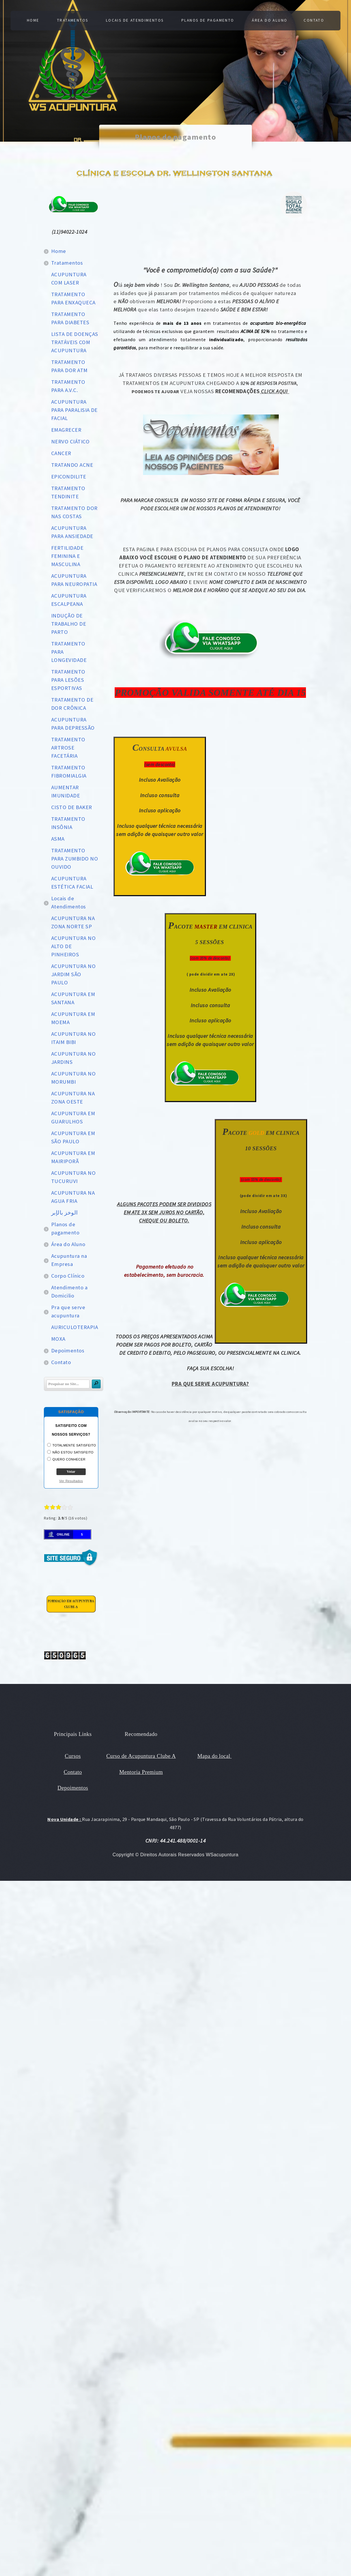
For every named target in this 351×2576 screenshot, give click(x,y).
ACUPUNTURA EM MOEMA (73, 1018)
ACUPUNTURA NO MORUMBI (73, 1077)
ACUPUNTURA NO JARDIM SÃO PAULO (73, 974)
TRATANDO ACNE (72, 465)
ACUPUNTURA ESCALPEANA (69, 599)
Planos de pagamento (208, 20)
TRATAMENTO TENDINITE (68, 492)
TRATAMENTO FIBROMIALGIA (69, 771)
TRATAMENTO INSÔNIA (68, 823)
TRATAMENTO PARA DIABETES (70, 318)
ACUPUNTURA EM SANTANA (73, 998)
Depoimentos (67, 1350)
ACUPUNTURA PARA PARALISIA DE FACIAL (74, 409)
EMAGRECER (66, 429)
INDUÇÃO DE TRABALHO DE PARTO (68, 623)
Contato (315, 20)
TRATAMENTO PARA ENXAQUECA (73, 298)
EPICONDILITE (68, 476)
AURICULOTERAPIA (74, 1327)
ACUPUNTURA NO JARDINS (73, 1057)
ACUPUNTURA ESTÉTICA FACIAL (72, 882)
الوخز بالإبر (64, 1212)
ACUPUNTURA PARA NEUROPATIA (74, 580)
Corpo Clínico (67, 1275)
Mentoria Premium (141, 1772)
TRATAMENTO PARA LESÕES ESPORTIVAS (68, 679)
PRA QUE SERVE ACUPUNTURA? (210, 1383)
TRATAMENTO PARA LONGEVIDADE (69, 651)
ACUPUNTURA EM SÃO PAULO (73, 1137)
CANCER (61, 453)
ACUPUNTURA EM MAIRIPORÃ (73, 1157)
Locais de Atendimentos (134, 20)
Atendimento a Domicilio (69, 1291)
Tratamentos (71, 20)
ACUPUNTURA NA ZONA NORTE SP (73, 922)
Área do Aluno (271, 20)
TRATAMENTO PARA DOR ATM (69, 366)
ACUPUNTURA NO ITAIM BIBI (73, 1038)
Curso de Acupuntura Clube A (141, 1756)
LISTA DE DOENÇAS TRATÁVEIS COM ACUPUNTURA (74, 342)
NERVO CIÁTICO (70, 441)
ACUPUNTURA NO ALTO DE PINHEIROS (73, 946)
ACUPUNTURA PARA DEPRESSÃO (73, 723)
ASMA (58, 838)
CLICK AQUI (275, 391)
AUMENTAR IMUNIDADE (65, 791)
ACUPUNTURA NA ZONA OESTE (73, 1097)
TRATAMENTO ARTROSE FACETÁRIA (68, 747)
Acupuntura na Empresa (69, 1260)
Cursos (73, 1756)
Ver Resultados (71, 1481)
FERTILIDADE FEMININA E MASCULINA (67, 556)
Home (31, 20)
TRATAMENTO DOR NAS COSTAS (74, 512)
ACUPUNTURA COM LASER (69, 278)
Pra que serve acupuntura (68, 1311)
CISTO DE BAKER (71, 807)
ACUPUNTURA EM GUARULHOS (73, 1117)
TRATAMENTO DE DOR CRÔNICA (72, 703)
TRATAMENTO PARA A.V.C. (68, 386)
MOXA (58, 1338)
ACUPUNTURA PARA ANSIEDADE (72, 532)
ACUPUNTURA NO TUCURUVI (73, 1177)
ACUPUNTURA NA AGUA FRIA (73, 1196)
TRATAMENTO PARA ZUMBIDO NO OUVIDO (74, 858)
